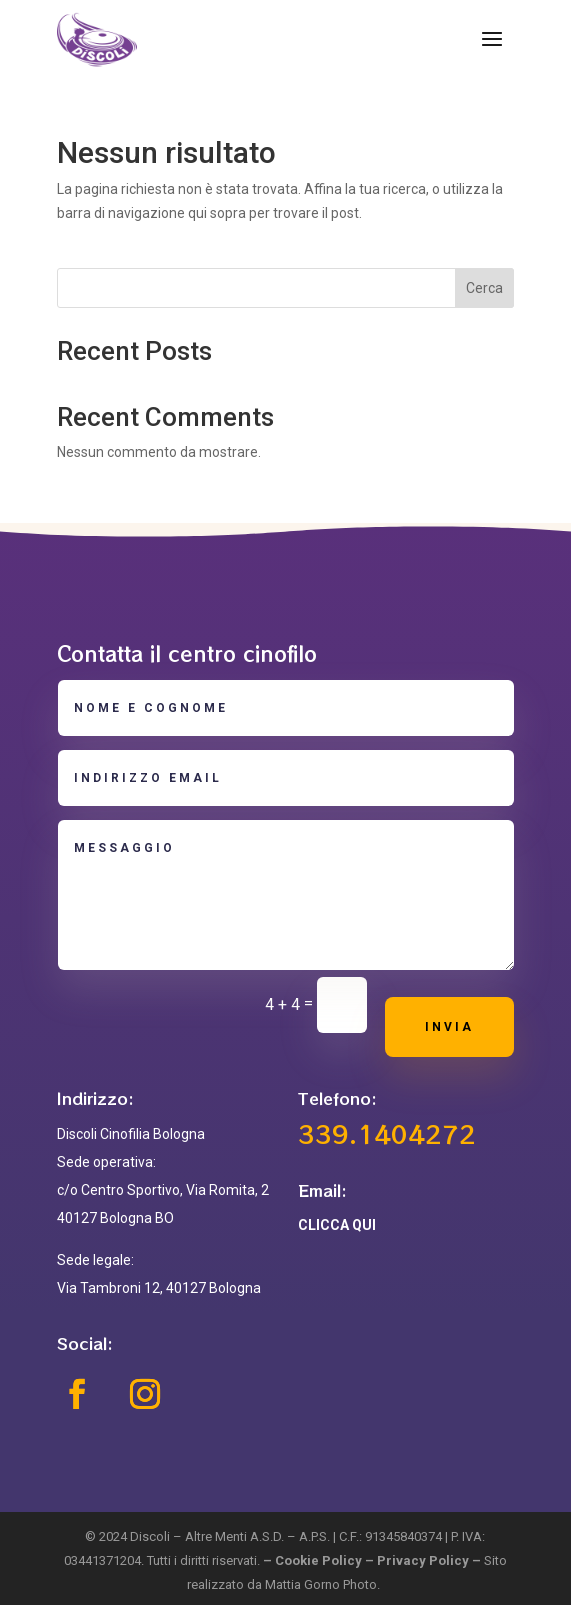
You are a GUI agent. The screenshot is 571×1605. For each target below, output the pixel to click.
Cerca (484, 288)
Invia (449, 1027)
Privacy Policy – (430, 1560)
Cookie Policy (318, 1560)
